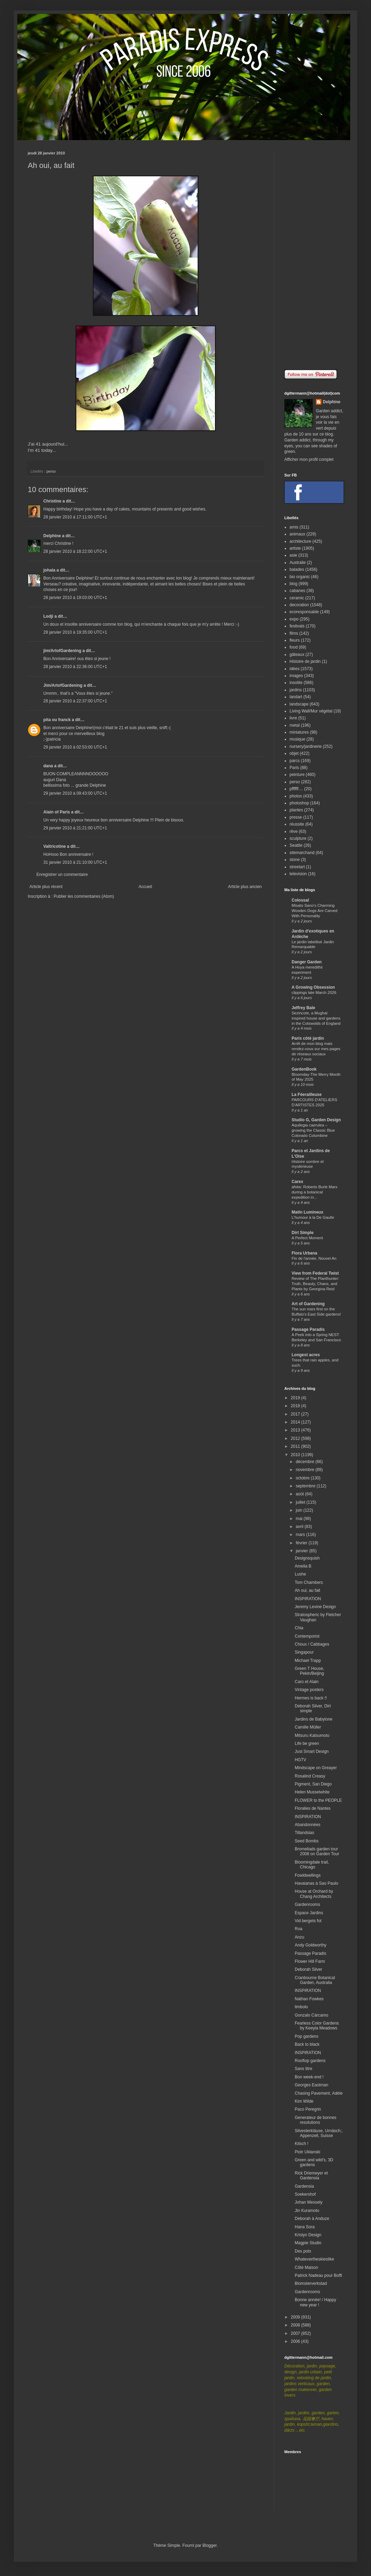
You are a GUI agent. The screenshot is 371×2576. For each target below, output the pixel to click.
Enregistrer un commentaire (62, 874)
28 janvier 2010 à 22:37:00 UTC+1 (75, 701)
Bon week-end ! (309, 2077)
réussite (297, 824)
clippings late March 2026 (314, 992)
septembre (306, 1486)
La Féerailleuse (307, 1094)
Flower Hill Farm (310, 1961)
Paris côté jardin (308, 1038)
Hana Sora (304, 2226)
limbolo (301, 2006)
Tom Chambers (309, 1582)
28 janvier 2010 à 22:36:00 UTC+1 (75, 666)
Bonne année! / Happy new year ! (315, 2302)
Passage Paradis (308, 1329)
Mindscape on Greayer (316, 1767)
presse (296, 817)
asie (293, 555)
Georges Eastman (311, 2085)
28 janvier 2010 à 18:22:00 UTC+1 (75, 551)
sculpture (298, 838)
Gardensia (304, 2186)
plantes (296, 810)
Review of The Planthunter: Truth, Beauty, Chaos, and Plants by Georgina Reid (315, 1283)
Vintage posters (309, 1689)
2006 (296, 2341)
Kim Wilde (304, 2101)
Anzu (299, 1937)
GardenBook (304, 1069)
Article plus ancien (245, 886)
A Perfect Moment (307, 1238)
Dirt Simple (302, 1232)
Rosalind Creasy (310, 1776)
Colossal (300, 900)
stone (295, 859)
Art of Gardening (308, 1303)
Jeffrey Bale (303, 1007)
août (300, 1494)
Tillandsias (304, 1832)
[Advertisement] (313, 255)
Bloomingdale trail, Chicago (312, 1864)
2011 (296, 1446)
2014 (296, 1422)
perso (51, 471)
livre (293, 718)
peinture (297, 774)
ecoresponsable (304, 611)
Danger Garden (307, 962)
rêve (293, 831)
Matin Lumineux (307, 1212)
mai (300, 1518)
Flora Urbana (304, 1253)
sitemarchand (302, 852)
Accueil (145, 886)
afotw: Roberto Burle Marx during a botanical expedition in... (314, 1192)
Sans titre (303, 2068)
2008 (296, 2325)
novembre (306, 1469)
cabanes (297, 590)
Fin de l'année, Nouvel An (314, 1258)
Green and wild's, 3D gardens (314, 2162)
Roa (298, 1928)
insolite (296, 682)
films (294, 633)
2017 (296, 1414)
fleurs (295, 640)
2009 (296, 2317)
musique (297, 739)
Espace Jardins (309, 1912)
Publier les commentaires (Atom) (84, 896)
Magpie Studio (308, 2242)
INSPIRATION (308, 1598)
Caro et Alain (307, 1681)
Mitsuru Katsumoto (312, 1735)
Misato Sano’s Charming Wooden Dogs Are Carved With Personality (314, 910)
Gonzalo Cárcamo (311, 2015)
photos (296, 796)
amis (294, 527)
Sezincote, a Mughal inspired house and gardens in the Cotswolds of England (316, 1018)
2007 (296, 2333)
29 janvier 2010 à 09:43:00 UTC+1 (75, 793)
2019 (296, 1397)
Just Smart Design (312, 1751)
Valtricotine (54, 846)
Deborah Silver (308, 1969)
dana (48, 765)
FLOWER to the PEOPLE (318, 1800)
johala (49, 570)
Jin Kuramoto (307, 2210)
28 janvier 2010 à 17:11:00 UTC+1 (75, 517)
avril (300, 1526)
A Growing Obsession (313, 987)
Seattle (296, 845)
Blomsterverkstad (311, 2283)
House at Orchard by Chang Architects (314, 1894)
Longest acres (306, 1354)
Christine (52, 501)
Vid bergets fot (308, 1920)
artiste (295, 548)
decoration (299, 604)
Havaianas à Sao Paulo (316, 1883)
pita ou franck (57, 719)
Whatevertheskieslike (314, 2259)
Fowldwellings (308, 1875)
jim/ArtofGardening (62, 650)
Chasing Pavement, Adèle (319, 2093)
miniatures (299, 732)
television (298, 873)
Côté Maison (306, 2267)
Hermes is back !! (311, 1698)
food (293, 647)
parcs (295, 760)
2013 (296, 1430)
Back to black (307, 2044)
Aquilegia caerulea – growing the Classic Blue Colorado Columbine (313, 1130)
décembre (306, 1461)
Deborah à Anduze (312, 2218)
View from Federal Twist (315, 1273)
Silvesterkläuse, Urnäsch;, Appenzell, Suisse (319, 2133)
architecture (300, 541)
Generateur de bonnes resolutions (315, 2120)
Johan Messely (308, 2202)
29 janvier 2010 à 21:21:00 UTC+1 (75, 828)
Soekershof (305, 2194)
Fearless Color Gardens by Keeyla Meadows (317, 2025)
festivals (297, 626)
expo (294, 619)
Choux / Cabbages (312, 1644)
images (296, 675)
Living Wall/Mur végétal (311, 711)
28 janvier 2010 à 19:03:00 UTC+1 (75, 597)
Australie (298, 562)
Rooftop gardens (310, 2060)
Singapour (304, 1652)
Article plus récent (45, 886)
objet (294, 753)
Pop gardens (306, 2036)
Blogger (209, 2545)
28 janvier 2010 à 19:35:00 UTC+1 (75, 632)
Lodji (48, 616)
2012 (296, 1438)
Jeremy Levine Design (315, 1606)
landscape (299, 704)
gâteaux (297, 654)
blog (293, 583)
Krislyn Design (308, 2234)
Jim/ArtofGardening (63, 685)
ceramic (297, 598)
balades (297, 569)
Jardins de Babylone (314, 1719)
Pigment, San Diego (313, 1784)
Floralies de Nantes (312, 1808)
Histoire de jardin (305, 661)
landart (296, 696)
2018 (296, 1405)
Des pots (303, 2251)
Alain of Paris (56, 812)
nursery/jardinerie (306, 746)
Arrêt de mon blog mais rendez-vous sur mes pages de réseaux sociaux (316, 1048)
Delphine (52, 535)
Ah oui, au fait (307, 1590)
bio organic (300, 576)
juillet (301, 1502)
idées (295, 668)
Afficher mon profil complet (309, 459)
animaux (297, 534)
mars (301, 1534)
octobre (303, 1478)
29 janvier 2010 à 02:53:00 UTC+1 (75, 747)
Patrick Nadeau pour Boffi (318, 2275)
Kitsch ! (301, 2143)
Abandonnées (307, 1824)
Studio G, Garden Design (316, 1119)
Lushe (300, 1574)
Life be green (307, 1743)
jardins (296, 689)
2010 (296, 1454)
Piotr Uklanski (307, 2152)
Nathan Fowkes (309, 1998)
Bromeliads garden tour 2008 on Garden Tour (317, 1851)
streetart (297, 866)
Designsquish (307, 1558)
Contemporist (307, 1636)
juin (299, 1510)
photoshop (299, 803)
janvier (302, 1550)
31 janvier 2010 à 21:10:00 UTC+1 (75, 862)
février (302, 1542)
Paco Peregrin (308, 2109)
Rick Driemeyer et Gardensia (311, 2175)
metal (295, 725)
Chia (299, 1627)
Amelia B (303, 1566)
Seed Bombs (307, 1841)
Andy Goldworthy (310, 1945)
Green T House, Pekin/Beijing (309, 1671)
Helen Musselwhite (312, 1792)
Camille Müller (308, 1727)
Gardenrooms (307, 1904)
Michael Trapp (308, 1660)
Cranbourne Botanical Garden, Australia (315, 1980)
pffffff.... (296, 788)
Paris (294, 767)
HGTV (300, 1759)
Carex (297, 1181)
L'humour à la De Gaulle (313, 1217)
